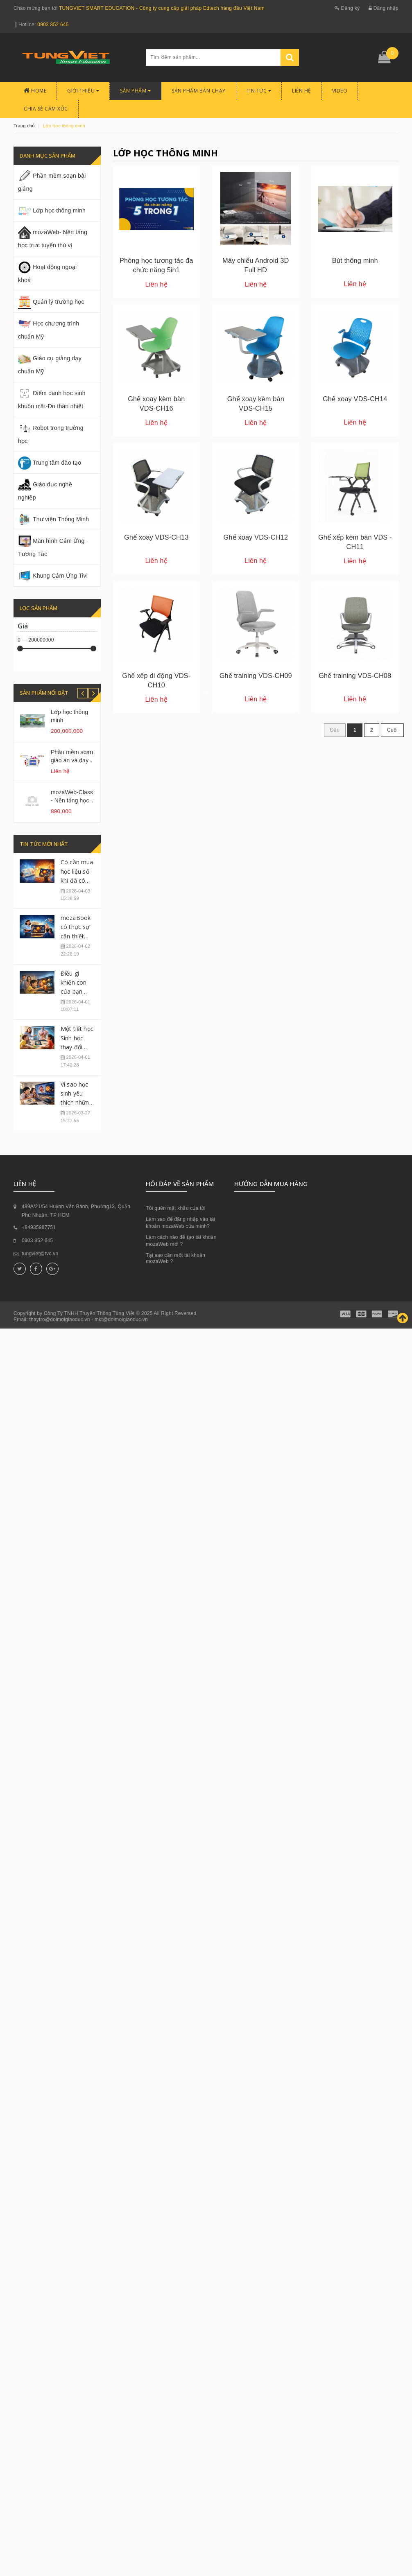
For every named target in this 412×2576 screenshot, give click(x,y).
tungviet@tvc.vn (40, 1346)
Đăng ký (347, 8)
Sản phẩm (135, 90)
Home (35, 90)
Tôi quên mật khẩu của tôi (175, 1301)
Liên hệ (301, 90)
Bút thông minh (355, 260)
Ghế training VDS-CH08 (355, 675)
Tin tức (259, 90)
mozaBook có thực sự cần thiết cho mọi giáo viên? (76, 1029)
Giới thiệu (83, 90)
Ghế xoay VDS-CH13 (156, 537)
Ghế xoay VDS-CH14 (355, 398)
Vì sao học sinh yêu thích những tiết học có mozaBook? (77, 1195)
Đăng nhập (383, 8)
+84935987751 (39, 1320)
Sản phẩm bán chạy (199, 90)
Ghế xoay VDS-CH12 (256, 537)
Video (340, 90)
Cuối (392, 730)
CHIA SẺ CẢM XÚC (46, 108)
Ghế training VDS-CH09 (256, 675)
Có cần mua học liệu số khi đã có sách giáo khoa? (77, 973)
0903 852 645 (52, 24)
